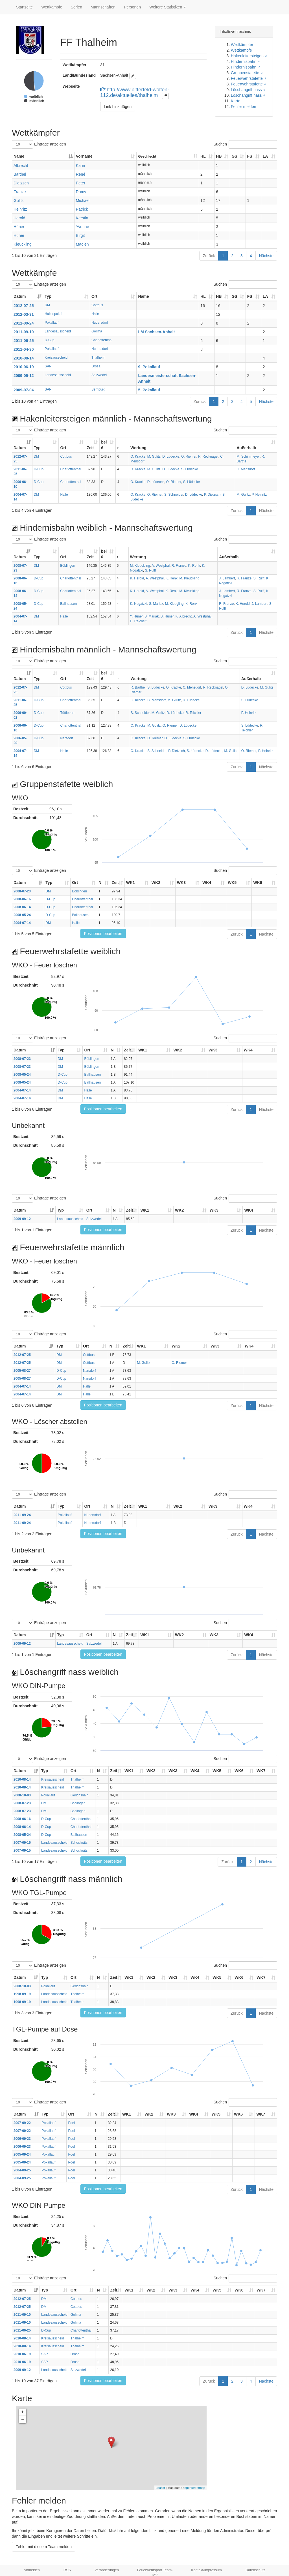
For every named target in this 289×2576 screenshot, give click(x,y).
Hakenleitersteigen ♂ (249, 56)
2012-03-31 (24, 314)
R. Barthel (138, 687)
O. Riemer (188, 456)
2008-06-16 (22, 899)
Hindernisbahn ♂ (245, 67)
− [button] (22, 2419)
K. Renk (194, 566)
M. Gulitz (154, 456)
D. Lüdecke (170, 456)
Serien (76, 7)
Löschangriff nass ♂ (248, 95)
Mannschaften (103, 7)
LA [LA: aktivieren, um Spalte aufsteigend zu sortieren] (265, 156)
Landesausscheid (58, 331)
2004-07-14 (22, 923)
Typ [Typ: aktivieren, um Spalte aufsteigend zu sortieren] (48, 296)
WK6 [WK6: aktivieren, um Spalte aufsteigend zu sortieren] (257, 882)
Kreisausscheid (56, 358)
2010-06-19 (24, 367)
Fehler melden (243, 106)
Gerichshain (79, 1795)
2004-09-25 (22, 2170)
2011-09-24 (24, 323)
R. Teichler (193, 713)
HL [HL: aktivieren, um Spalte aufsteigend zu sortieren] (203, 156)
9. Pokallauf (149, 367)
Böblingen (67, 566)
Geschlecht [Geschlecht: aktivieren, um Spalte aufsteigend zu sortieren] (147, 156)
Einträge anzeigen (39, 144)
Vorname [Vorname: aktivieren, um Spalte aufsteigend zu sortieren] (84, 156)
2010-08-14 (24, 358)
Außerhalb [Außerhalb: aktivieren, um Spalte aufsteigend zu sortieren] (246, 447)
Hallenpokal (53, 314)
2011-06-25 (24, 340)
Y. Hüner (136, 616)
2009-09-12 (24, 375)
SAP (48, 366)
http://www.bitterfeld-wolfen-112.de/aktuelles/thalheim (134, 92)
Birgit (80, 235)
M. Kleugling (174, 604)
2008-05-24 (22, 915)
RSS (67, 2570)
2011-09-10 (24, 332)
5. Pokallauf (149, 390)
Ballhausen (68, 604)
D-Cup (49, 340)
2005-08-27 (22, 1371)
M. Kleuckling (140, 566)
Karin (80, 165)
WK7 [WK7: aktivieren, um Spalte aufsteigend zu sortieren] (261, 1770)
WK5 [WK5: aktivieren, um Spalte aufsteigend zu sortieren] (232, 882)
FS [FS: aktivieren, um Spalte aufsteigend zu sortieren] (249, 156)
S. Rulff (150, 570)
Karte (235, 101)
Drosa (95, 366)
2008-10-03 (22, 1795)
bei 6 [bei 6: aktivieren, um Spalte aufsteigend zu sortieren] (104, 445)
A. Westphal (161, 566)
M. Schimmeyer (248, 456)
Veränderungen (107, 2570)
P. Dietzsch (212, 495)
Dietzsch (21, 183)
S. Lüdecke (189, 469)
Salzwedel (99, 375)
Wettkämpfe (51, 7)
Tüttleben (67, 713)
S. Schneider (173, 495)
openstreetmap (195, 2487)
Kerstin (82, 218)
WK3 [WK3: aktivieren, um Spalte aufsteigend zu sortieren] (181, 882)
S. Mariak (156, 604)
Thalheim (98, 358)
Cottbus (97, 305)
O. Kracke (137, 456)
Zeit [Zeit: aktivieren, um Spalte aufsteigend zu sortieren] (90, 447)
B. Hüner (167, 616)
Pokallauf (51, 323)
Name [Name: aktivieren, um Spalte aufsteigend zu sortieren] (143, 296)
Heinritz (20, 209)
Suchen (245, 144)
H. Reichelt (138, 621)
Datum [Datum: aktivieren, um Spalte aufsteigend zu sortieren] (20, 296)
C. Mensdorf (246, 469)
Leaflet (160, 2487)
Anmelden (32, 2570)
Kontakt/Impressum (206, 2570)
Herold (19, 218)
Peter (80, 183)
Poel (71, 2123)
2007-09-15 (22, 1843)
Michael (82, 200)
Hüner (19, 226)
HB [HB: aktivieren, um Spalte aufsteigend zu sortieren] (219, 156)
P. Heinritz (259, 495)
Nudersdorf (99, 323)
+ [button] (22, 2412)
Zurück (209, 255)
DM (47, 305)
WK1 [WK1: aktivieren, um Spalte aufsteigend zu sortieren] (130, 882)
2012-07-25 (24, 305)
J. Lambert (227, 578)
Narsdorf (66, 738)
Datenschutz (255, 2570)
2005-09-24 (22, 2154)
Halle (95, 314)
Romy (81, 191)
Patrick (82, 209)
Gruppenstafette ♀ (247, 72)
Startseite (24, 7)
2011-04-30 (24, 349)
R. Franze (179, 566)
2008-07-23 (22, 891)
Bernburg (98, 389)
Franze (20, 191)
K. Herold (137, 578)
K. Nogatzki (138, 604)
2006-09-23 (22, 2139)
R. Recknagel (208, 456)
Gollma (96, 331)
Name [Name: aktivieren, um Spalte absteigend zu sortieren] (19, 156)
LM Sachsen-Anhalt (156, 332)
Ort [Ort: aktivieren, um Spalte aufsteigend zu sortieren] (94, 296)
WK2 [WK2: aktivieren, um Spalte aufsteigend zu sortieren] (156, 882)
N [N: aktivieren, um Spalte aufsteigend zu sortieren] (99, 882)
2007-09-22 (22, 2123)
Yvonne (82, 226)
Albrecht (21, 165)
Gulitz (19, 200)
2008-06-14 (22, 907)
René (80, 174)
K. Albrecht (184, 616)
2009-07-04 (24, 390)
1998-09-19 (22, 1994)
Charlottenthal (101, 340)
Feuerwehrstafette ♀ (249, 78)
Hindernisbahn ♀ (245, 61)
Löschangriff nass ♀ (248, 89)
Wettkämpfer (242, 44)
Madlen (82, 244)
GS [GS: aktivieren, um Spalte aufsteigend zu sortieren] (234, 156)
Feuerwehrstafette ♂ (249, 84)
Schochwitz (79, 1843)
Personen (132, 7)
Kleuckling (23, 244)
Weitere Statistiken (167, 7)
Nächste (266, 255)
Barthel (20, 174)
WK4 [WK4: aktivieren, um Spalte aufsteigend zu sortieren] (206, 882)
